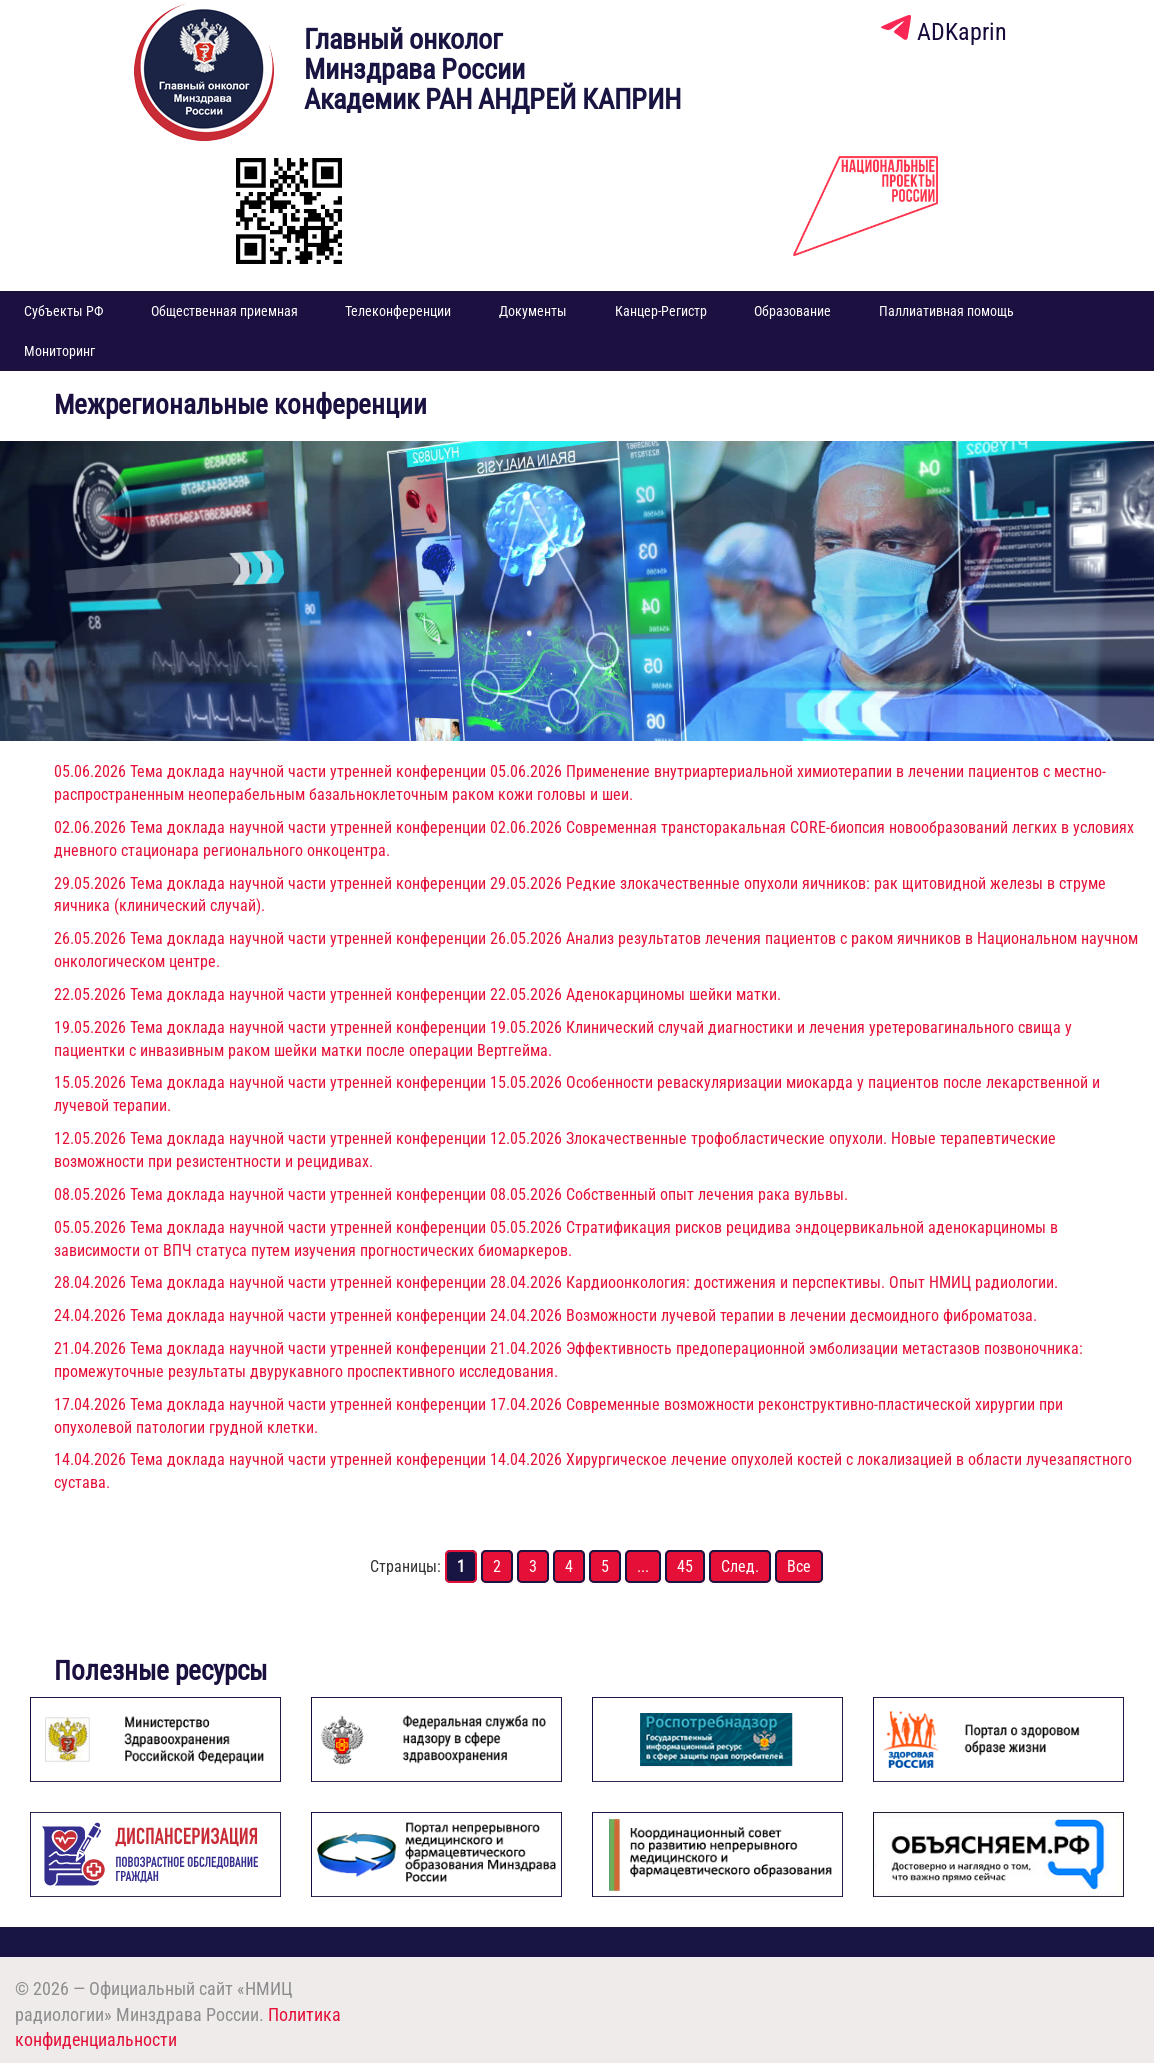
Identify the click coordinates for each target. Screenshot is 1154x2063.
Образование (792, 311)
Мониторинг (59, 351)
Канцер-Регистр (661, 311)
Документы (533, 311)
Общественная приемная (224, 311)
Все (799, 1566)
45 (685, 1566)
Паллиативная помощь (946, 311)
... (643, 1566)
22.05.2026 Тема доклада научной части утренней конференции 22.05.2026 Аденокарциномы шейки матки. (417, 994)
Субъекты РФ (63, 311)
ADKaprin (944, 32)
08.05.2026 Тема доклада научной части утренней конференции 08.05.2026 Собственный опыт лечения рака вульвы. (451, 1194)
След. (740, 1566)
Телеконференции (398, 311)
